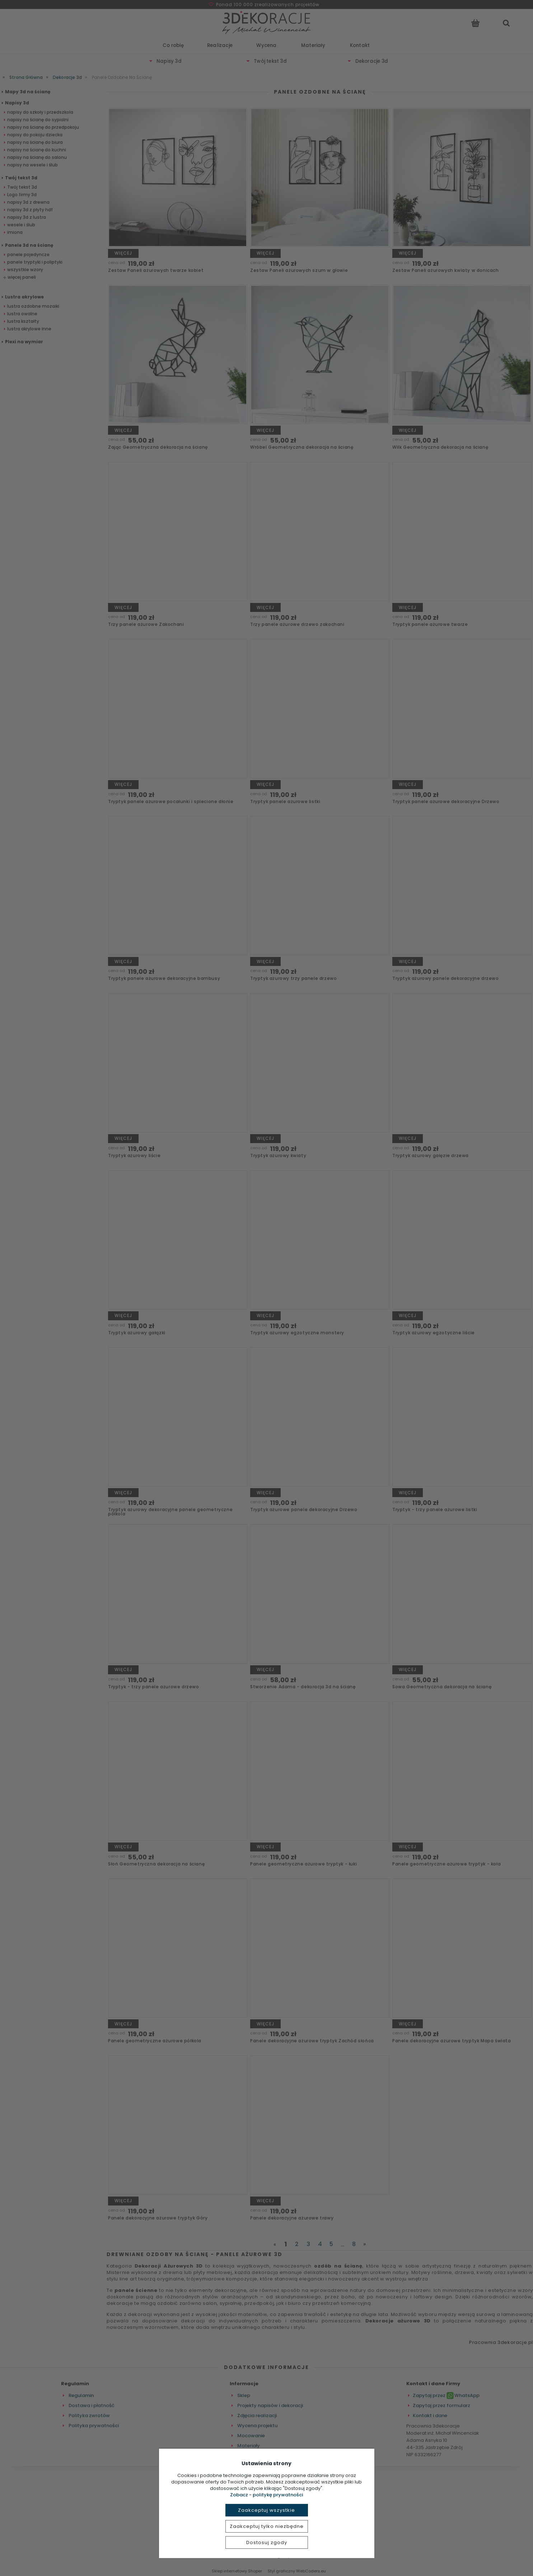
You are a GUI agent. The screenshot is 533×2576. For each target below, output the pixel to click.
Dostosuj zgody (266, 2542)
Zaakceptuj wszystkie (266, 2510)
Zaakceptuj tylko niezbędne (267, 2526)
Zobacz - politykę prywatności (266, 2494)
